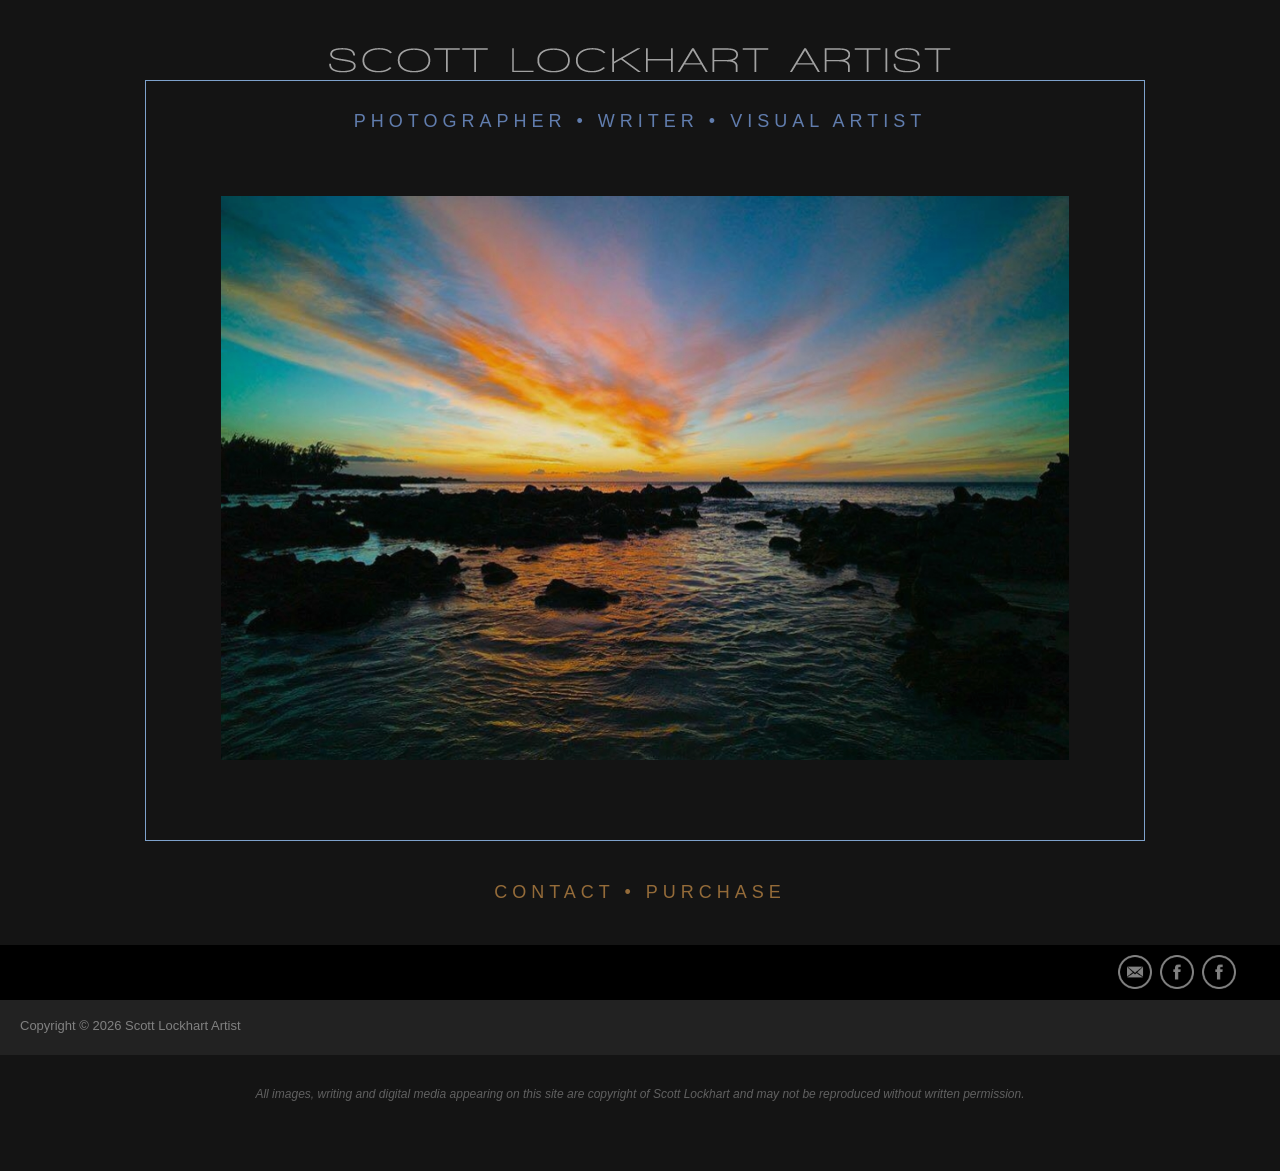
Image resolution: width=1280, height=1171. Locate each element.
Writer (648, 121)
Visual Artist (828, 121)
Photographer (460, 121)
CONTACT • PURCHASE (640, 892)
